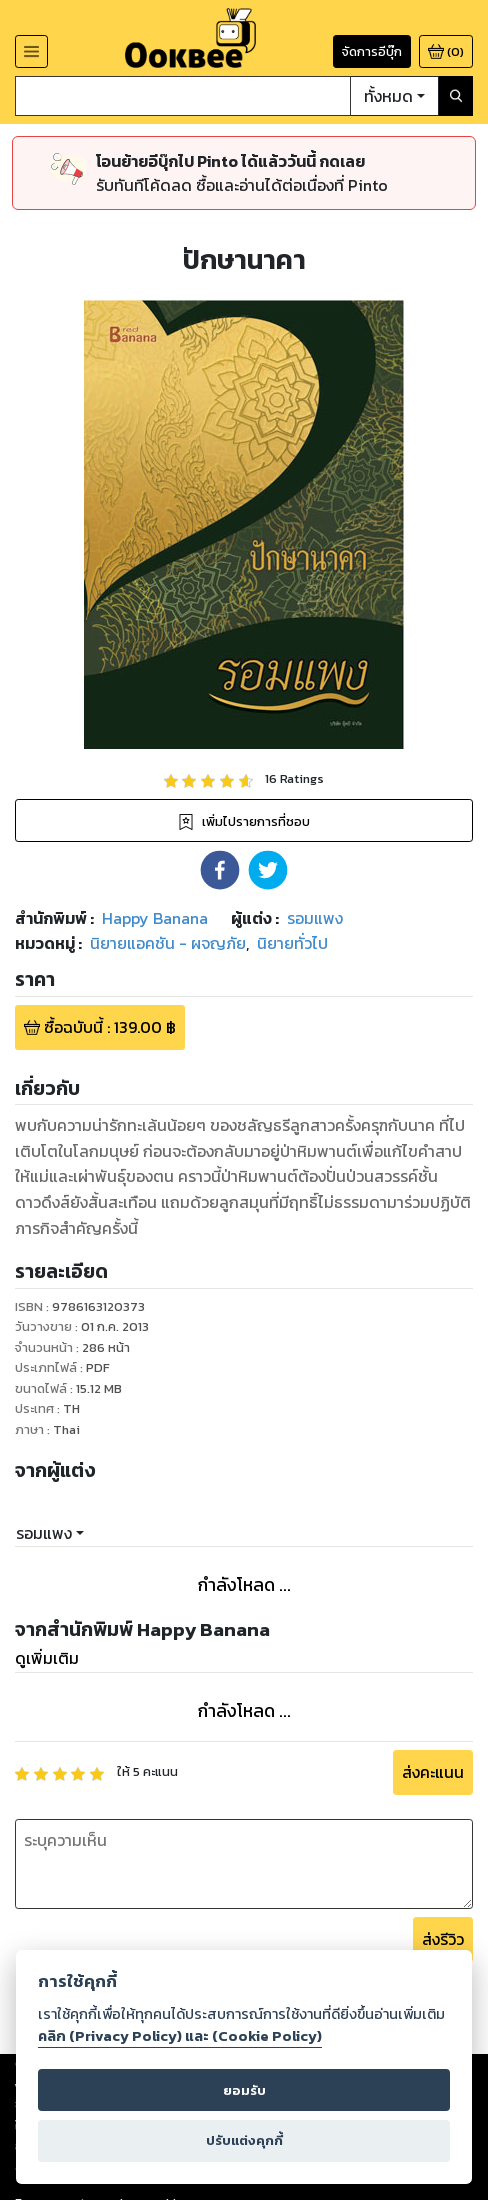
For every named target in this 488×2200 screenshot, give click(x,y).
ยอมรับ (244, 2090)
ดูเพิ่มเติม (47, 1658)
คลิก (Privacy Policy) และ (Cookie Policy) (180, 2036)
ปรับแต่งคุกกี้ (244, 2140)
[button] (220, 870)
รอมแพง (44, 1533)
